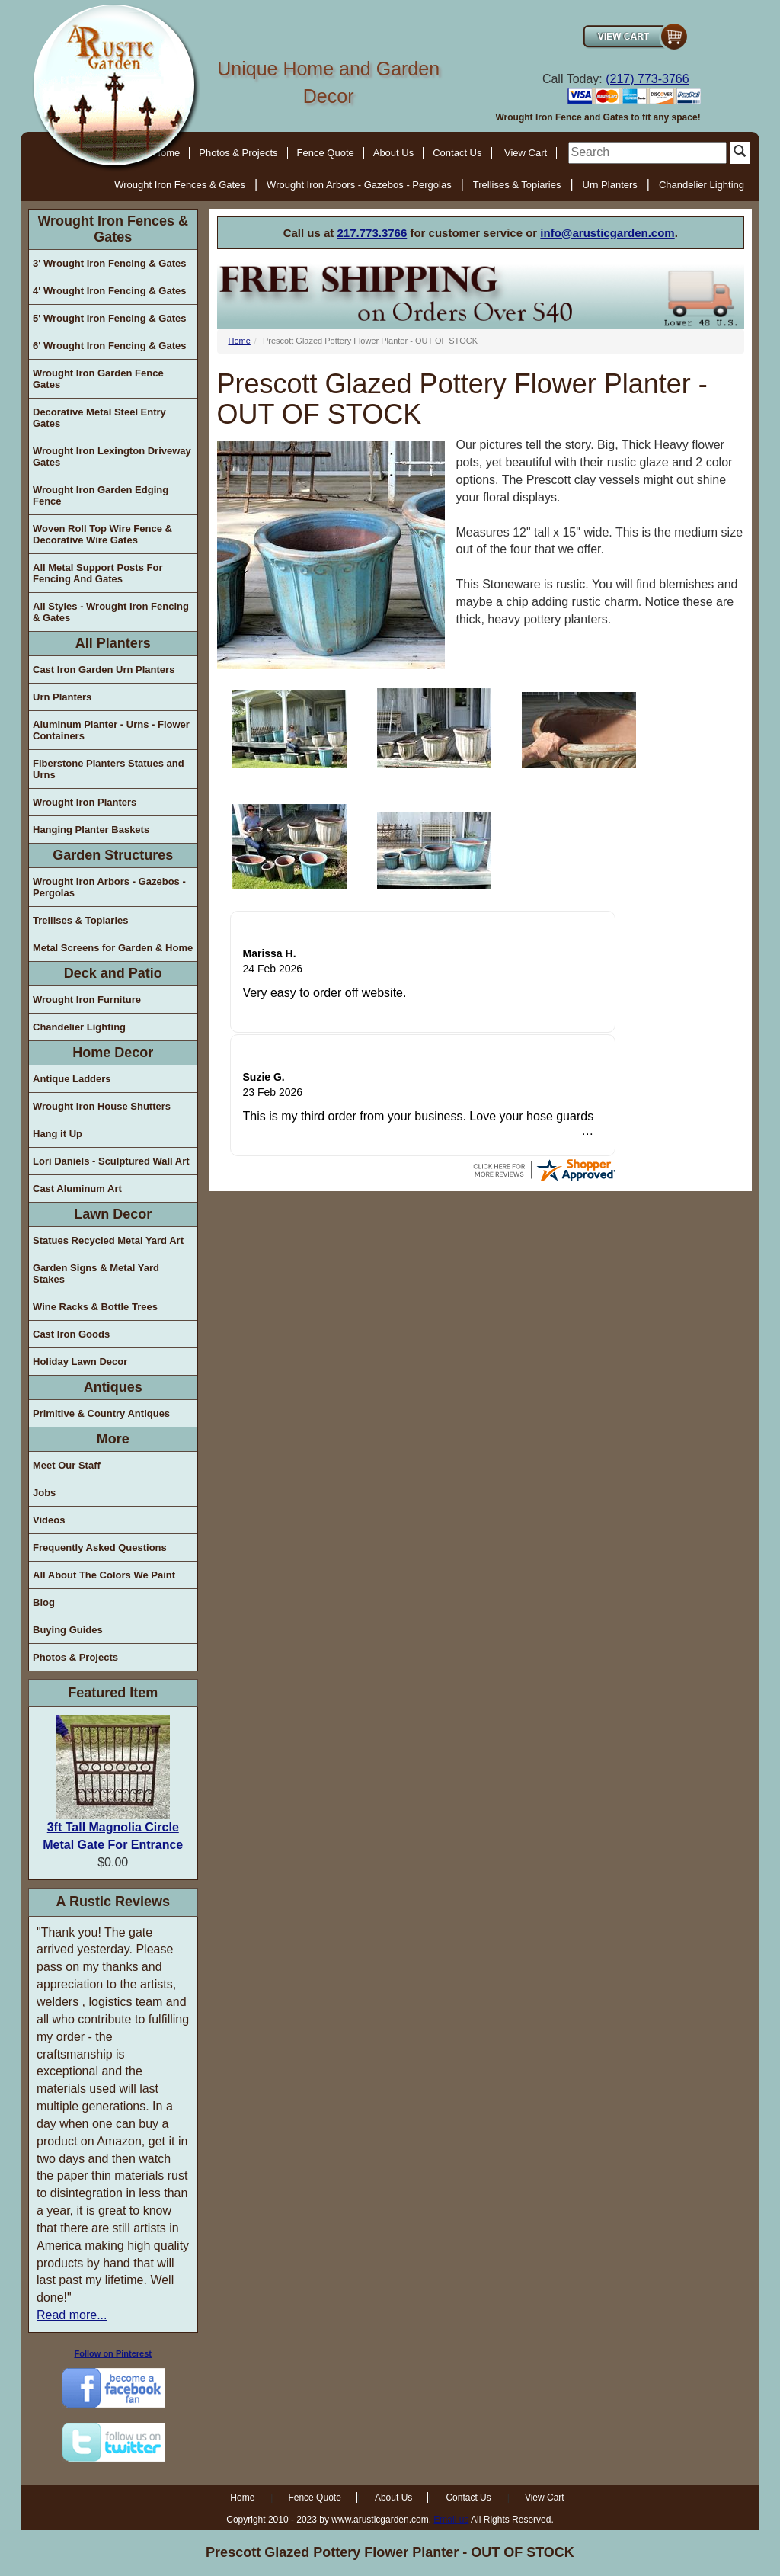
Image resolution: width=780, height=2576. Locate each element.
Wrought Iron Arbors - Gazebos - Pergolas (359, 185)
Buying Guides (68, 1630)
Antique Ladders (72, 1079)
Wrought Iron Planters (84, 802)
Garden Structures (113, 855)
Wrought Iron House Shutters (102, 1106)
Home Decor (112, 1052)
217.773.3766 (372, 232)
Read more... (72, 2314)
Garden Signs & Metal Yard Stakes (96, 1273)
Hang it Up (57, 1133)
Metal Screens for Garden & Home (113, 947)
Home (240, 340)
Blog (44, 1602)
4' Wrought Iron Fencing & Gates (109, 290)
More (113, 1439)
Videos (49, 1520)
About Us (393, 153)
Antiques (113, 1387)
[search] (647, 153)
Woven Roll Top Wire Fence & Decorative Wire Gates (102, 534)
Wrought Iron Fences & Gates (179, 185)
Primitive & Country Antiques (101, 1413)
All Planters (113, 643)
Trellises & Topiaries (517, 185)
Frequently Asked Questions (100, 1547)
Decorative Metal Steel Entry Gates (99, 417)
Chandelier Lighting (701, 185)
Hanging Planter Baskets (91, 829)
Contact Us (457, 153)
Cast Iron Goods (71, 1334)
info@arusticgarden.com (607, 232)
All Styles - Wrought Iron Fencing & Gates (111, 612)
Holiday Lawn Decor (80, 1361)
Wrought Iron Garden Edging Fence (100, 495)
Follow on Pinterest (113, 2353)
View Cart (525, 153)
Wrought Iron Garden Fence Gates (98, 378)
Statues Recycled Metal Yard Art (108, 1240)
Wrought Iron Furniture (87, 999)
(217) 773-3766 (647, 78)
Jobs (44, 1492)
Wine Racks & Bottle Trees (95, 1306)
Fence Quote (325, 153)
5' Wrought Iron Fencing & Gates (109, 318)
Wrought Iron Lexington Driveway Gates (112, 456)
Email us (450, 2519)
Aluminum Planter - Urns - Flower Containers (111, 730)
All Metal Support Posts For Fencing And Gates (97, 573)
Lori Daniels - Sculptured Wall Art (111, 1161)
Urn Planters (610, 185)
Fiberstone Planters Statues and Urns (108, 769)
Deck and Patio (113, 973)
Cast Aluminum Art (77, 1188)
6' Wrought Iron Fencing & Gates (109, 345)
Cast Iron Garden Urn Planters (103, 669)
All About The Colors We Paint (104, 1575)
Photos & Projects (238, 153)
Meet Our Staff (67, 1465)
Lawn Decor (113, 1214)
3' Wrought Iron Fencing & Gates (109, 263)
